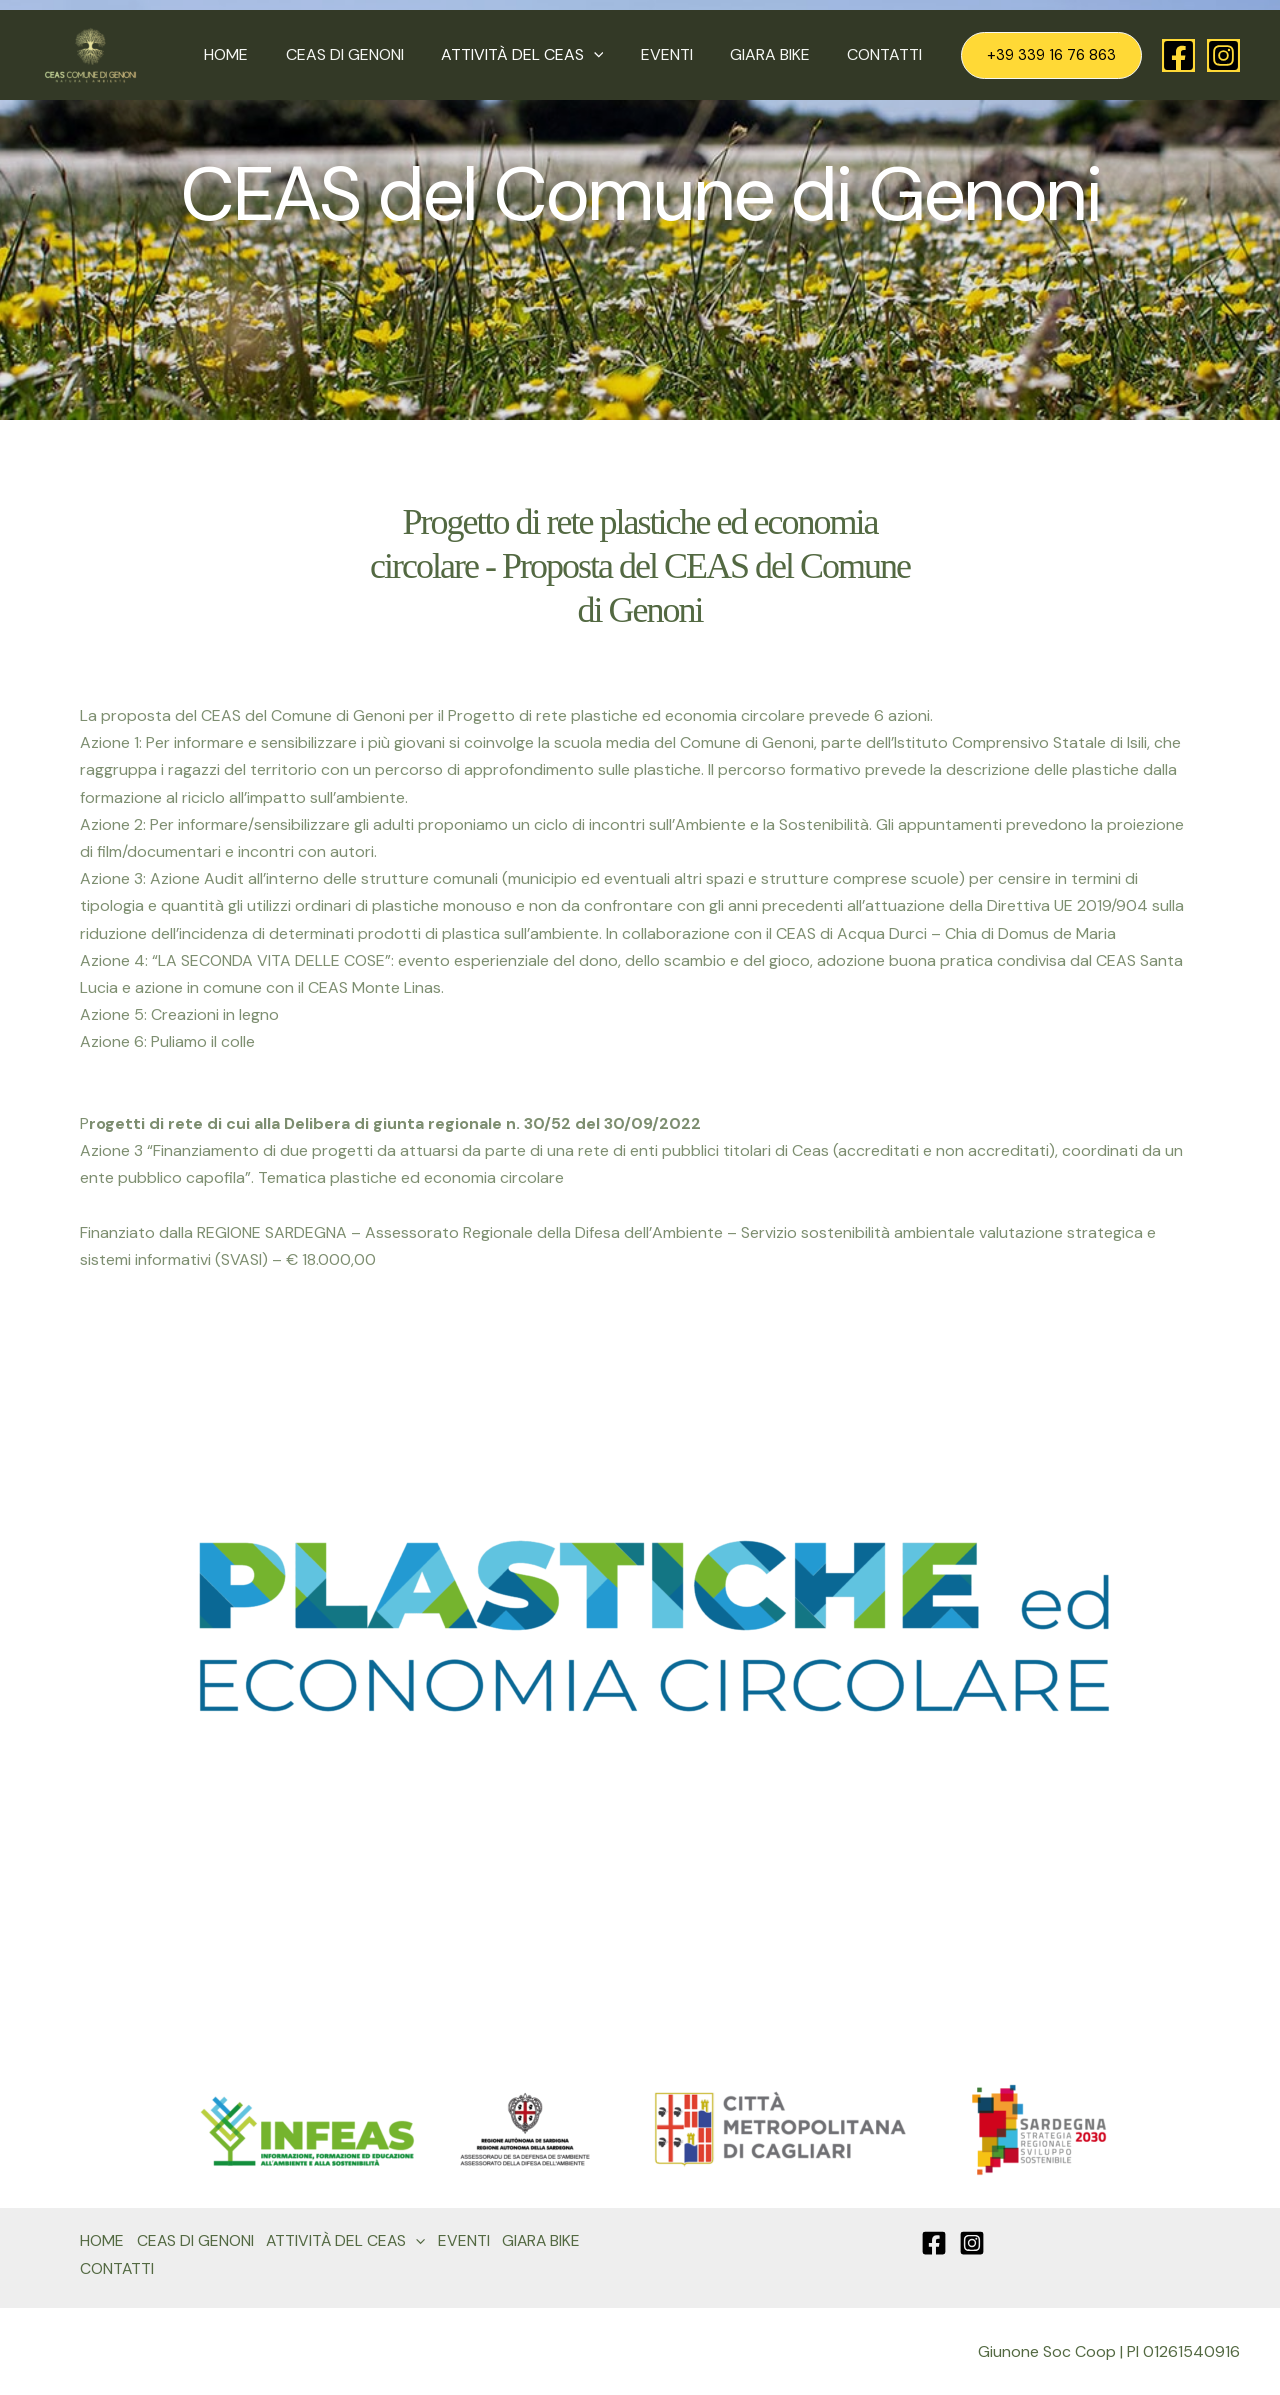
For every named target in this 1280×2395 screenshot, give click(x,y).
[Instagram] (1223, 55)
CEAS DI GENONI (368, 54)
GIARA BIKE (778, 54)
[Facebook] (1178, 55)
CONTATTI (887, 54)
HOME (255, 54)
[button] (612, 55)
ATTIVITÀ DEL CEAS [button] (540, 55)
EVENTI (680, 54)
